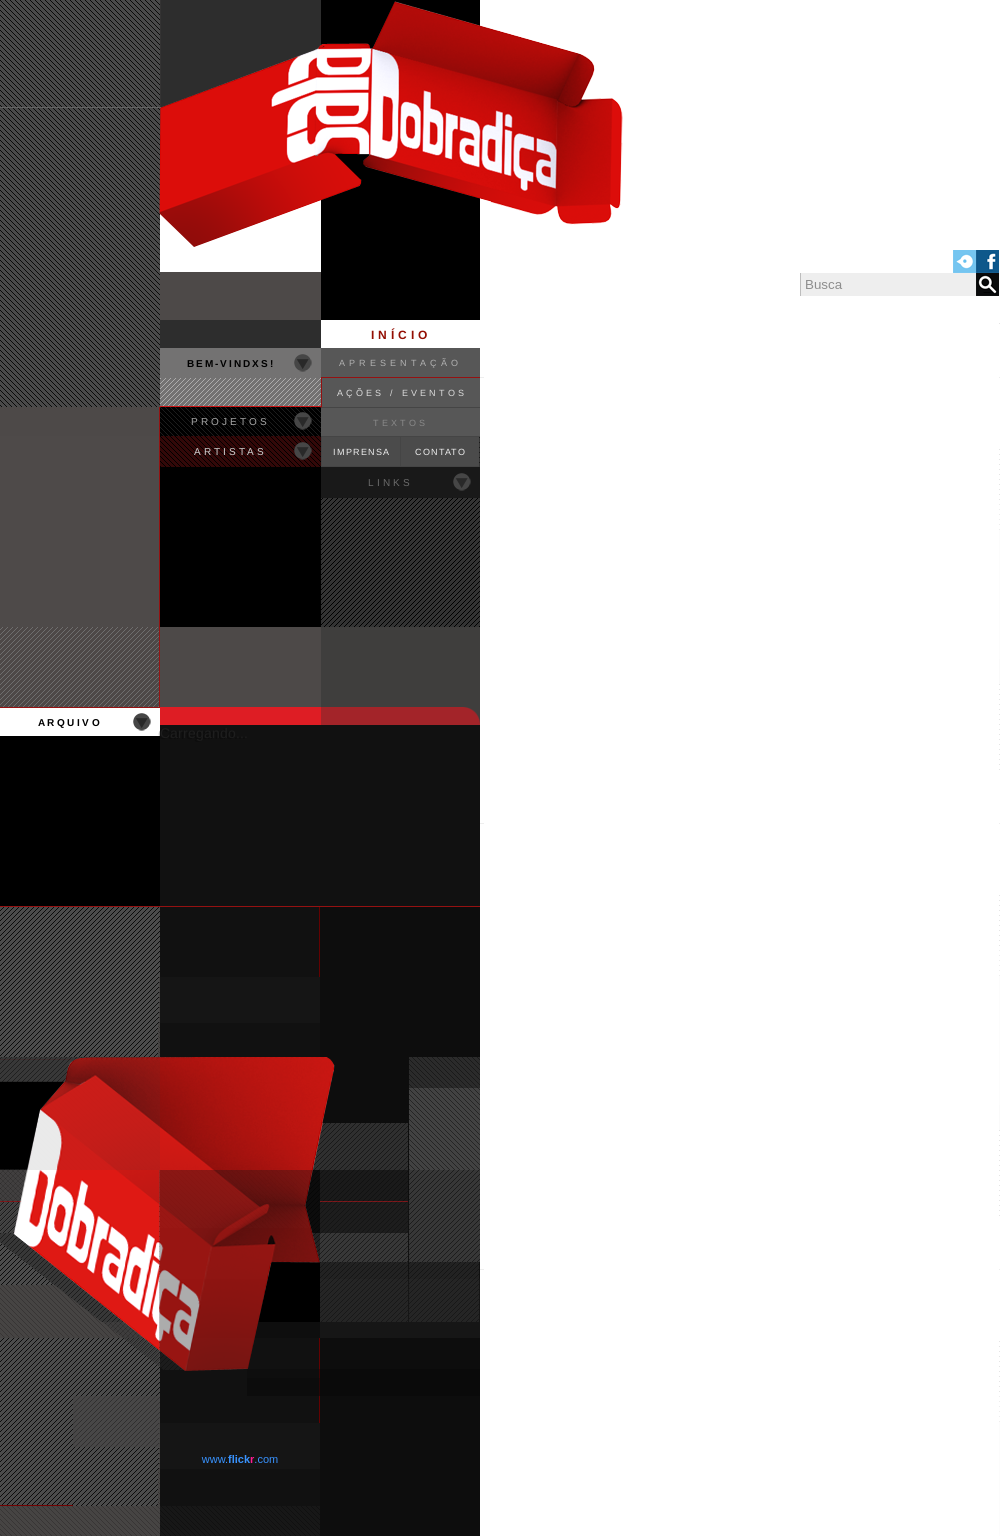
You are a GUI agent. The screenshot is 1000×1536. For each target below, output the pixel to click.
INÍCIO (401, 335)
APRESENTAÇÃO (400, 363)
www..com (240, 1459)
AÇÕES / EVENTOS (402, 393)
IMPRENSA (361, 452)
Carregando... (204, 733)
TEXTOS (400, 423)
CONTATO (440, 452)
